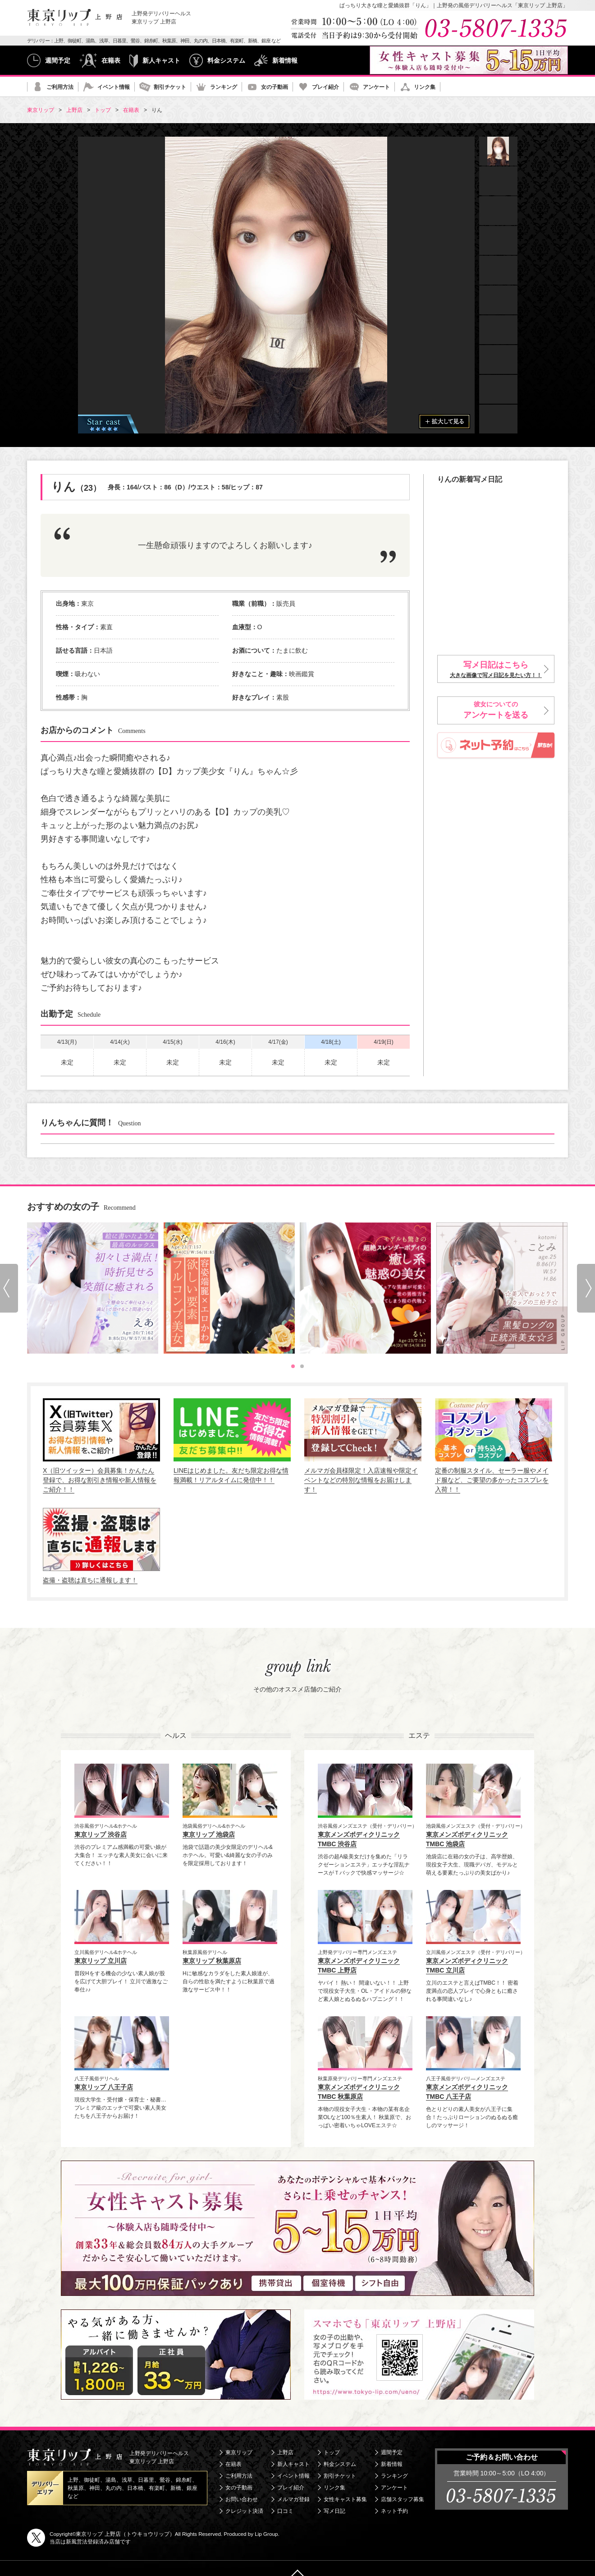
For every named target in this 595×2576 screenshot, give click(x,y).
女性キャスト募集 (345, 2499)
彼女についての (496, 710)
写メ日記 (334, 2511)
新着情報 (285, 60)
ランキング (223, 87)
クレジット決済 (244, 2511)
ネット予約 (394, 2511)
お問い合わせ (241, 2499)
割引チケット (170, 87)
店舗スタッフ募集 (402, 2499)
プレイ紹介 (325, 87)
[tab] (293, 1366)
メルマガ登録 (293, 2499)
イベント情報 (113, 87)
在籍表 (110, 60)
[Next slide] (586, 1288)
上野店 (285, 2452)
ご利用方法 (59, 87)
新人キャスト (161, 60)
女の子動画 (274, 87)
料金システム (226, 60)
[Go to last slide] (9, 1288)
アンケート (376, 87)
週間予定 (57, 60)
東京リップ (238, 2452)
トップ (332, 2452)
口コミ (285, 2511)
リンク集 (424, 87)
